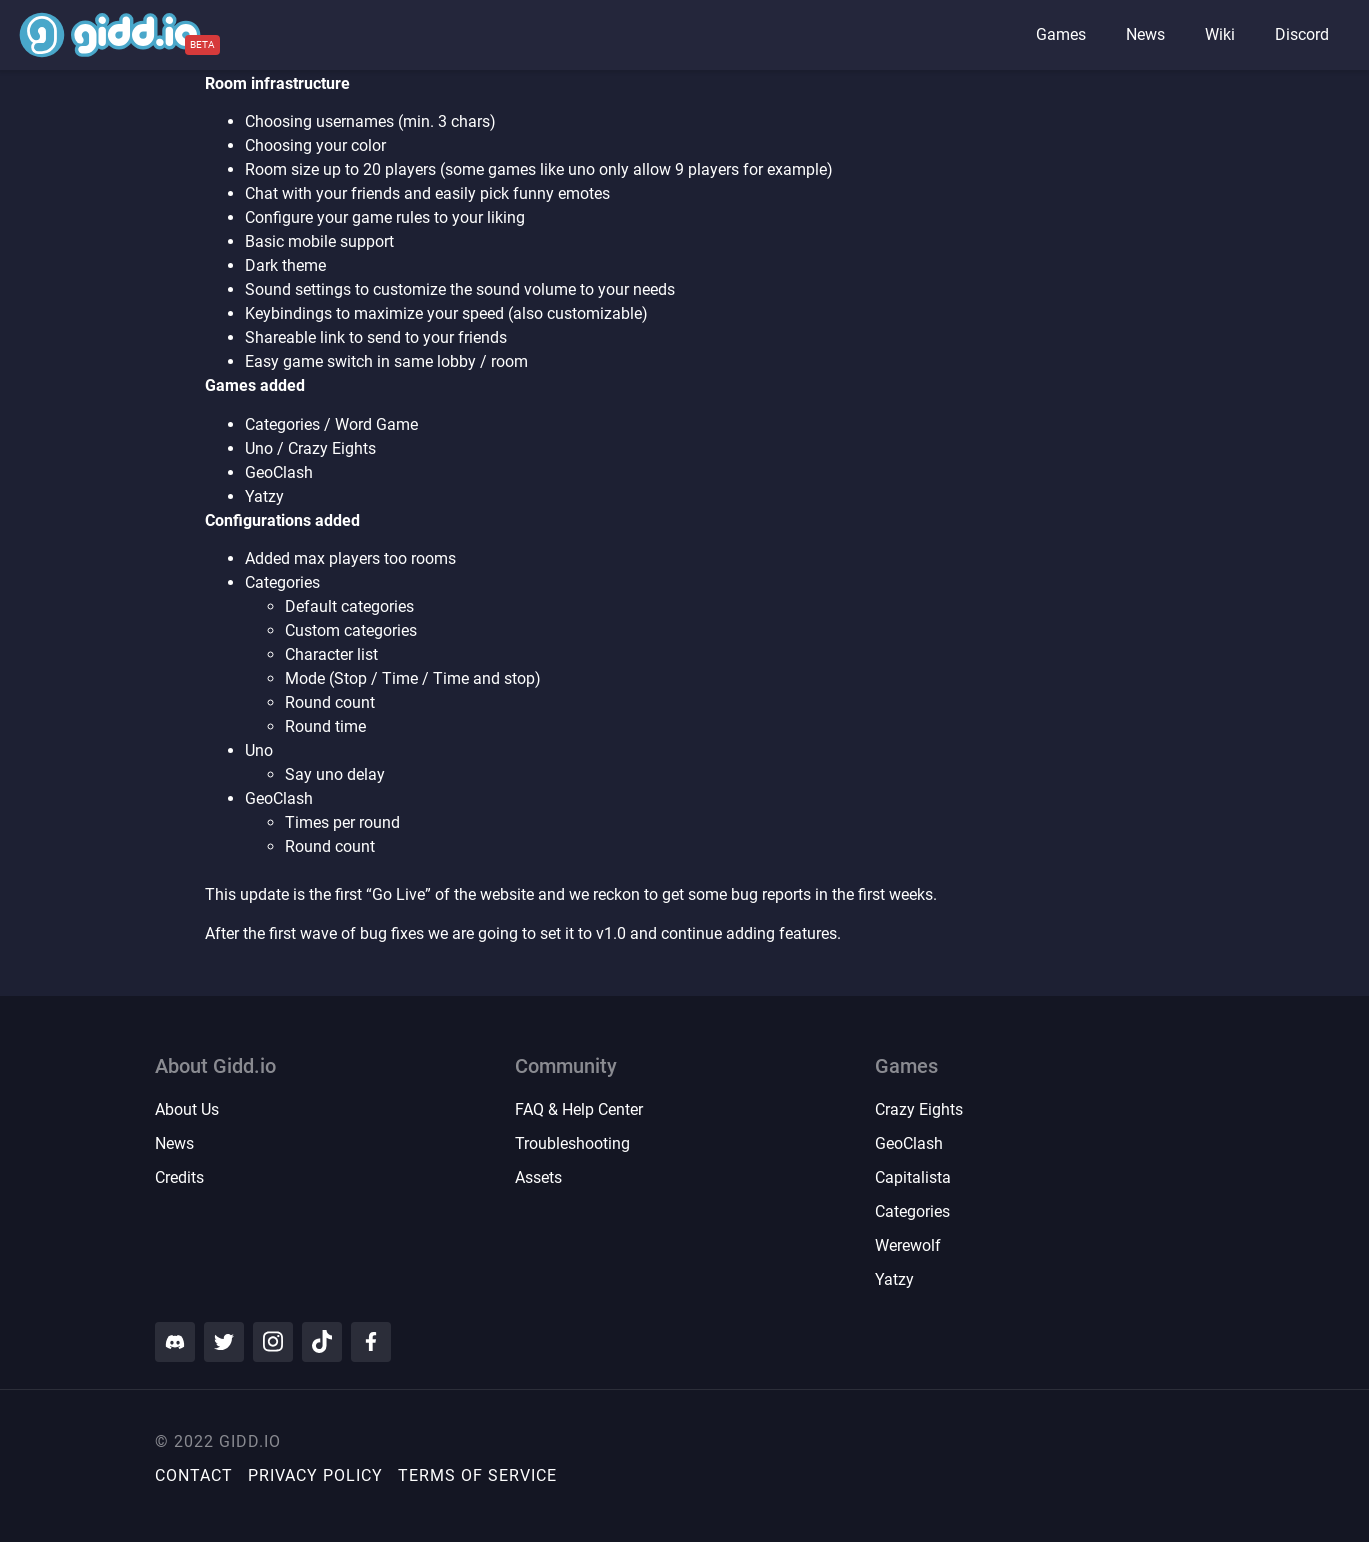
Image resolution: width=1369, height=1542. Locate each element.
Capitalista (913, 1177)
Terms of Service (477, 1475)
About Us (187, 1109)
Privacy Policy (315, 1475)
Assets (538, 1177)
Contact (194, 1475)
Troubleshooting (572, 1143)
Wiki (1220, 34)
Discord (1302, 34)
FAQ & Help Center (579, 1109)
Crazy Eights (919, 1109)
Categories (912, 1211)
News (1145, 34)
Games (1061, 34)
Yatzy (894, 1279)
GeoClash (909, 1143)
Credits (179, 1177)
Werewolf (908, 1245)
